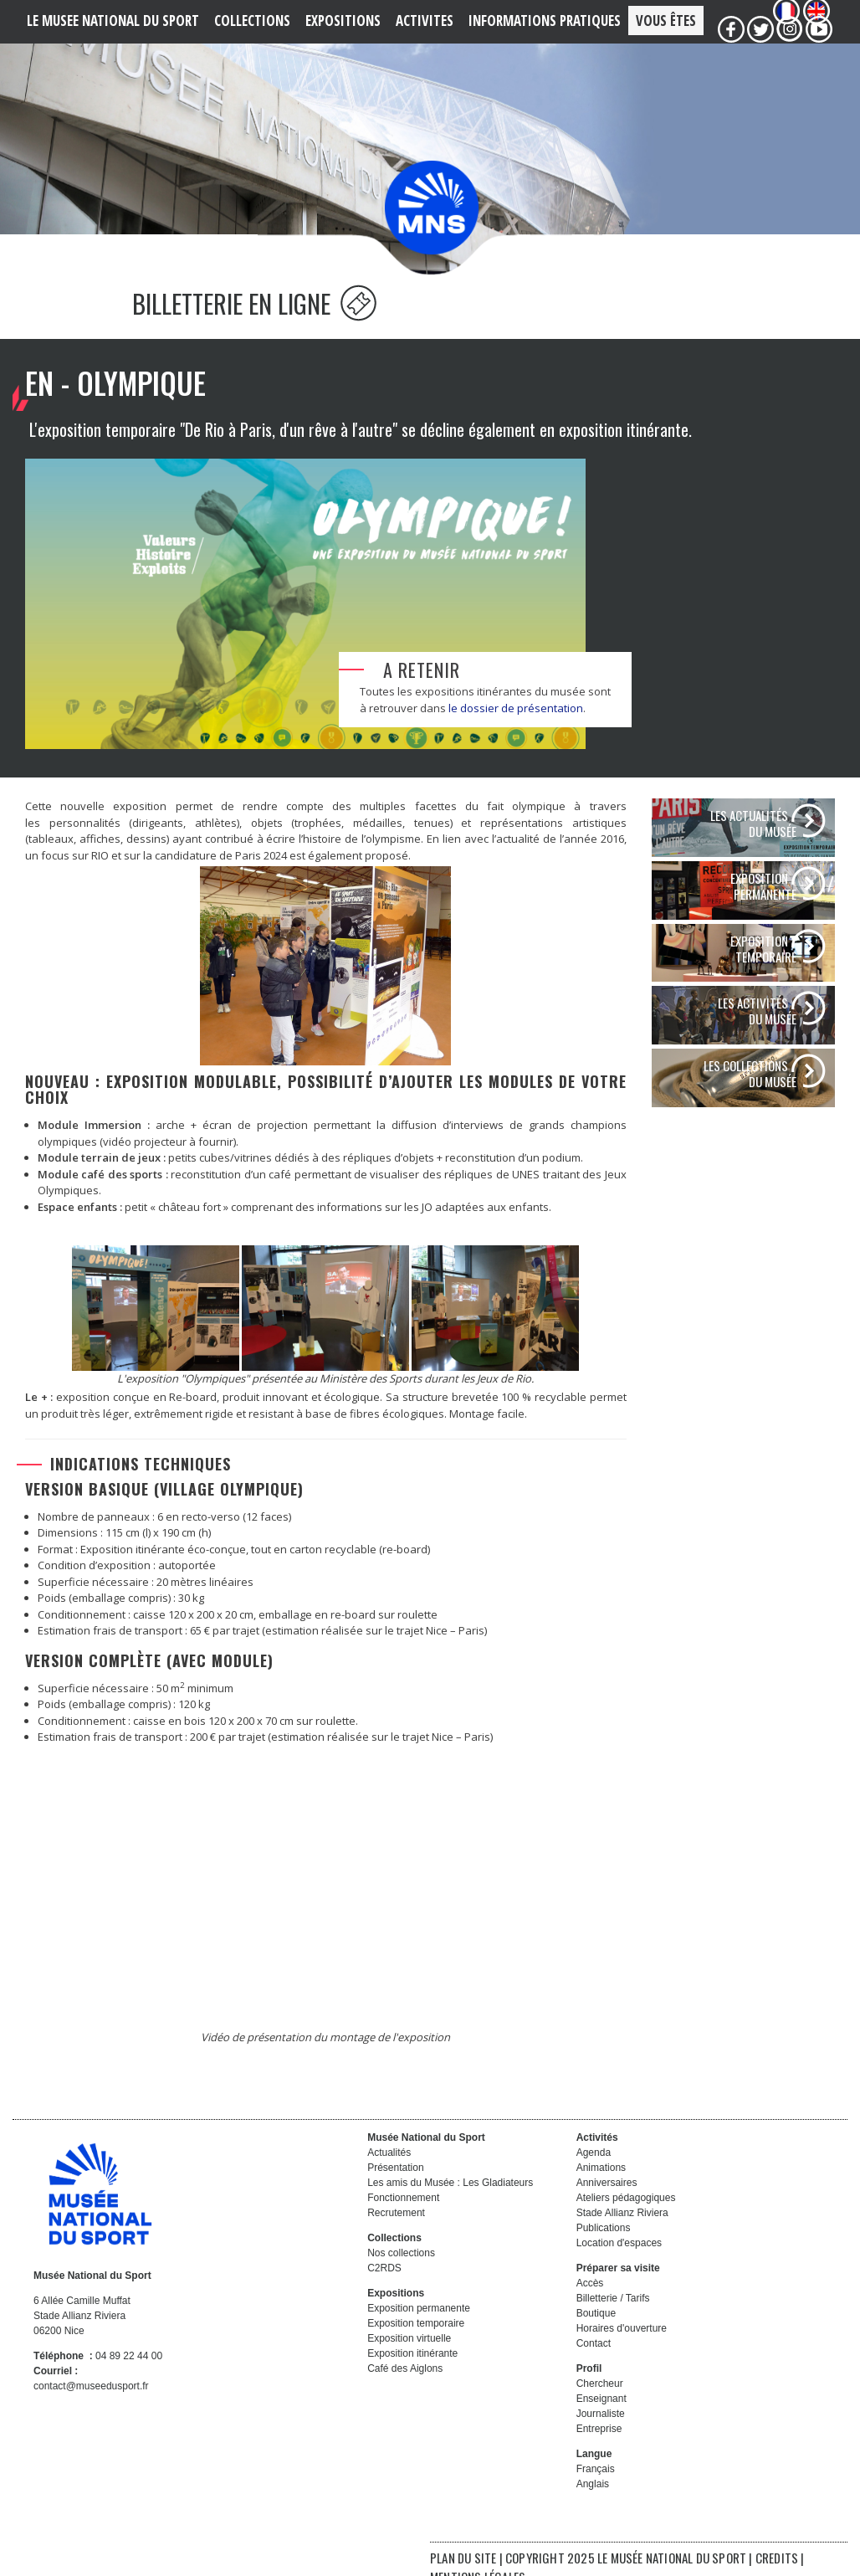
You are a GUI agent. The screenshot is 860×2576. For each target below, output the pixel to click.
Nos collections (401, 2271)
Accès (590, 2301)
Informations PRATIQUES (544, 20)
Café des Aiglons (405, 2387)
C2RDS (384, 2286)
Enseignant (601, 2417)
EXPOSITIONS (343, 20)
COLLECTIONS (252, 20)
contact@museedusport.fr (91, 2404)
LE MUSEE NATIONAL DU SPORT (113, 20)
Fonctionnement (403, 2216)
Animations (601, 2186)
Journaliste (600, 2432)
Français (595, 2487)
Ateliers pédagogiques (626, 2216)
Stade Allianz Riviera (622, 2231)
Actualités (389, 2171)
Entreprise (599, 2447)
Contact (593, 2362)
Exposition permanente (418, 2326)
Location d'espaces (619, 2261)
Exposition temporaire (415, 2342)
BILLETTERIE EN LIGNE (254, 322)
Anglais (592, 2502)
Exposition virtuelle (409, 2357)
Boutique (596, 2331)
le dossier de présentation (515, 726)
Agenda (593, 2171)
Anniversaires (606, 2201)
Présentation (395, 2186)
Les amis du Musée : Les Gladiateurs (450, 2201)
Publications (603, 2246)
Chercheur (599, 2402)
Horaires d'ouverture (621, 2347)
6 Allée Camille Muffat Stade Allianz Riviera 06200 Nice (82, 2334)
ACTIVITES (424, 20)
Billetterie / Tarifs (613, 2316)
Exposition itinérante (412, 2372)
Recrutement (396, 2231)
